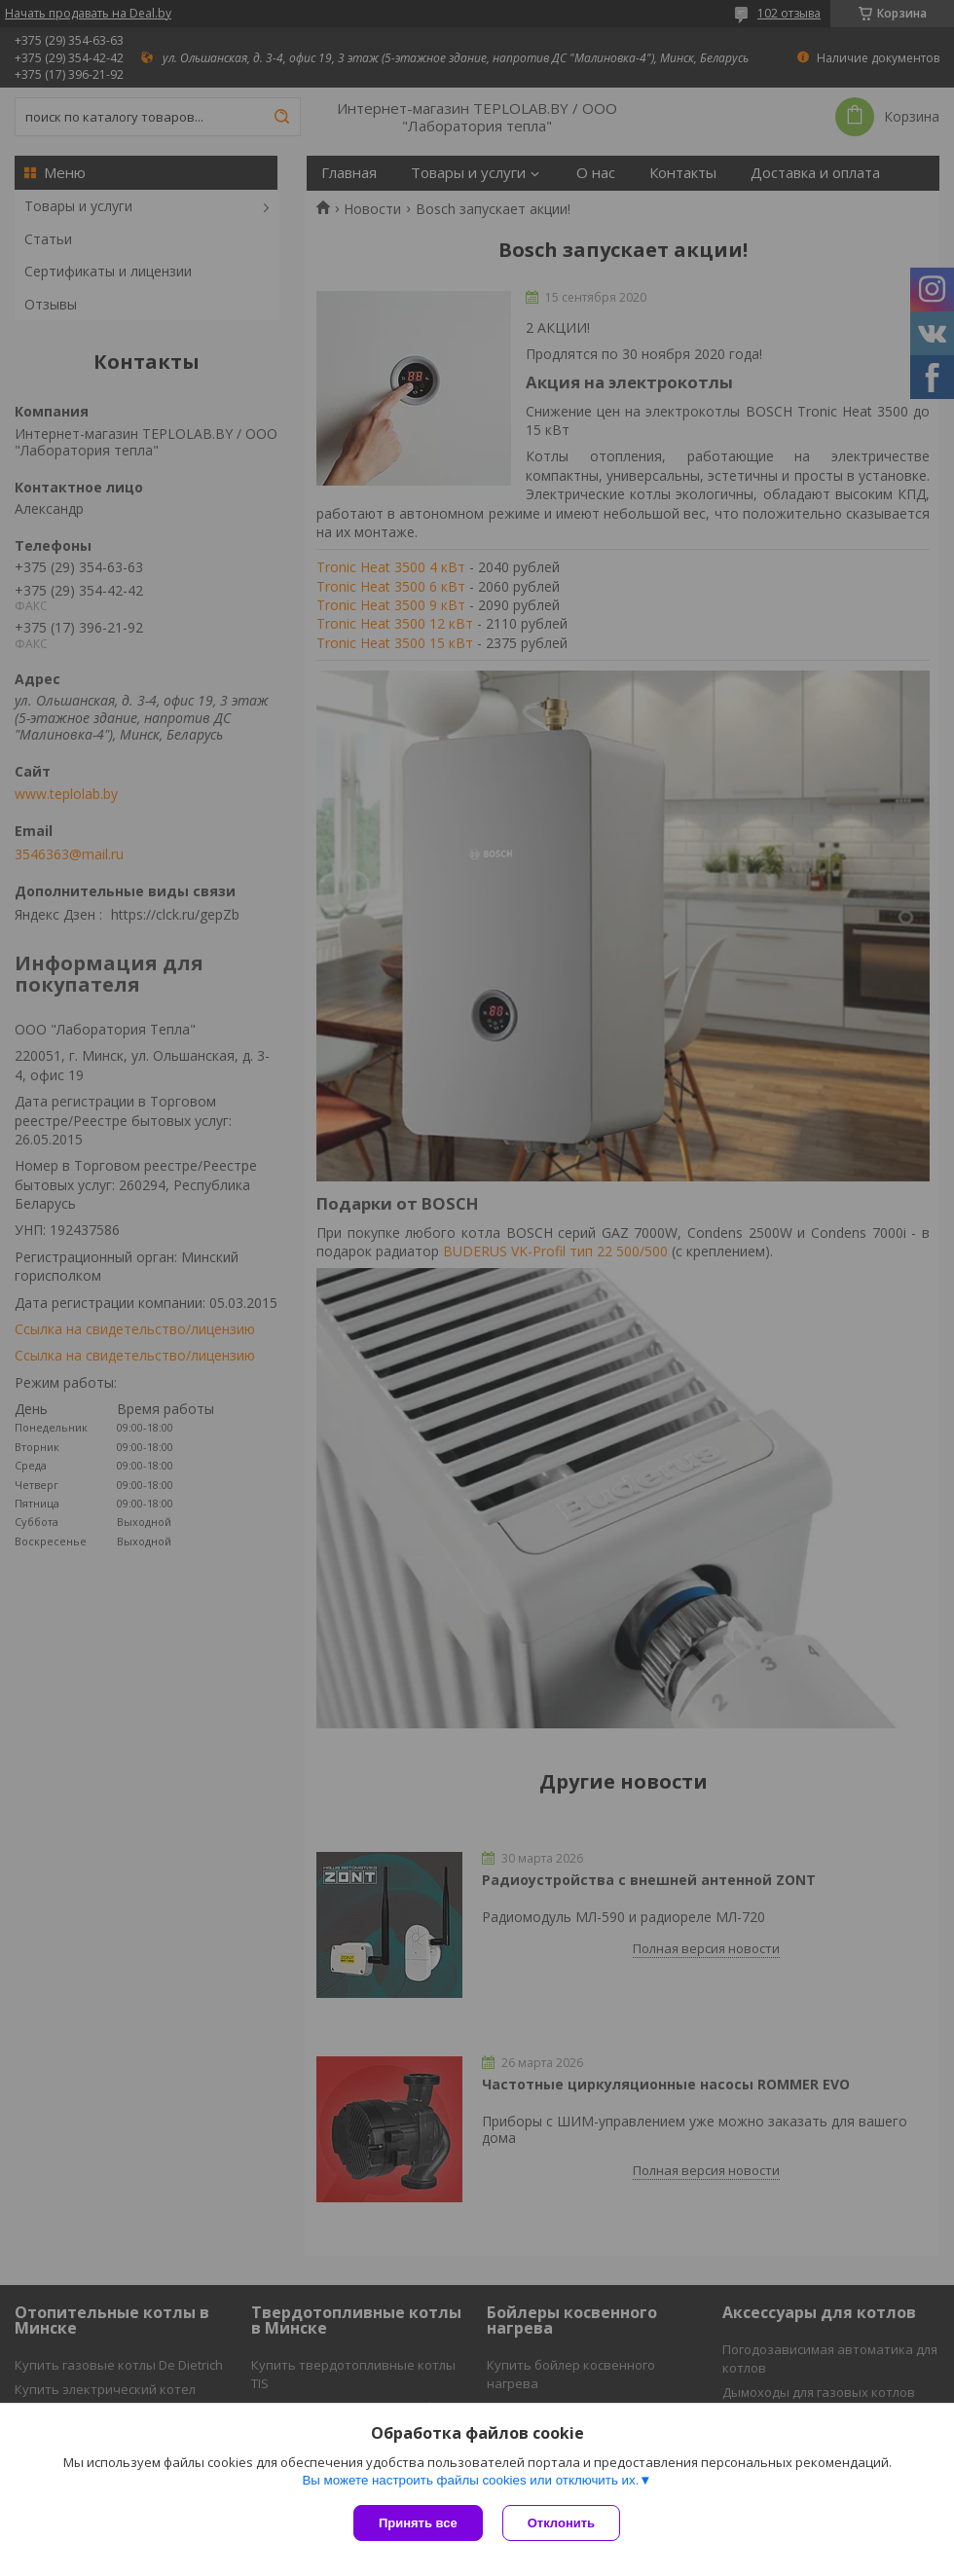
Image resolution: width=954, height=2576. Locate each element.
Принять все (418, 2523)
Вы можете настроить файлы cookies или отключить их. (470, 2480)
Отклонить (561, 2523)
